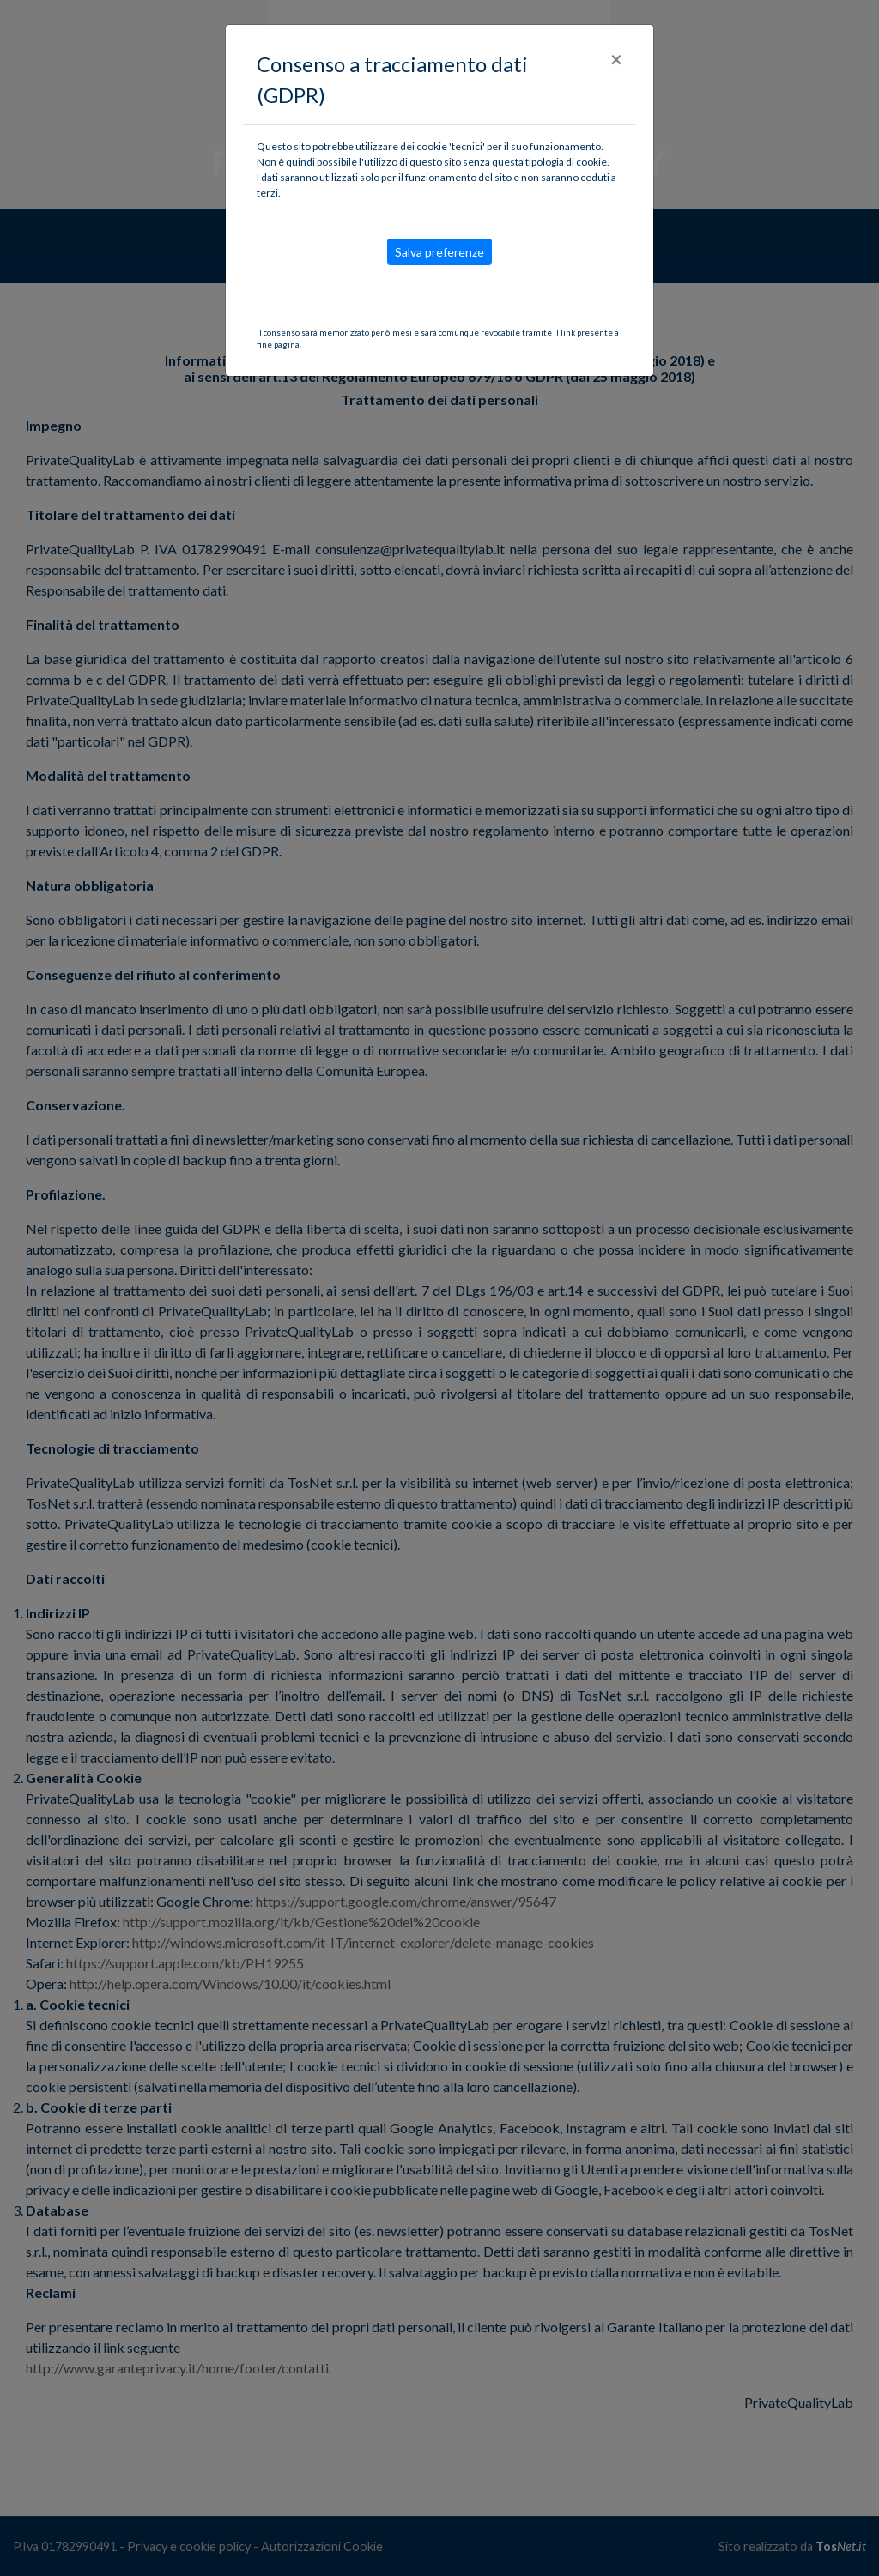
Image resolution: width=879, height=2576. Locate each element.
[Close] (616, 59)
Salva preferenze (439, 252)
